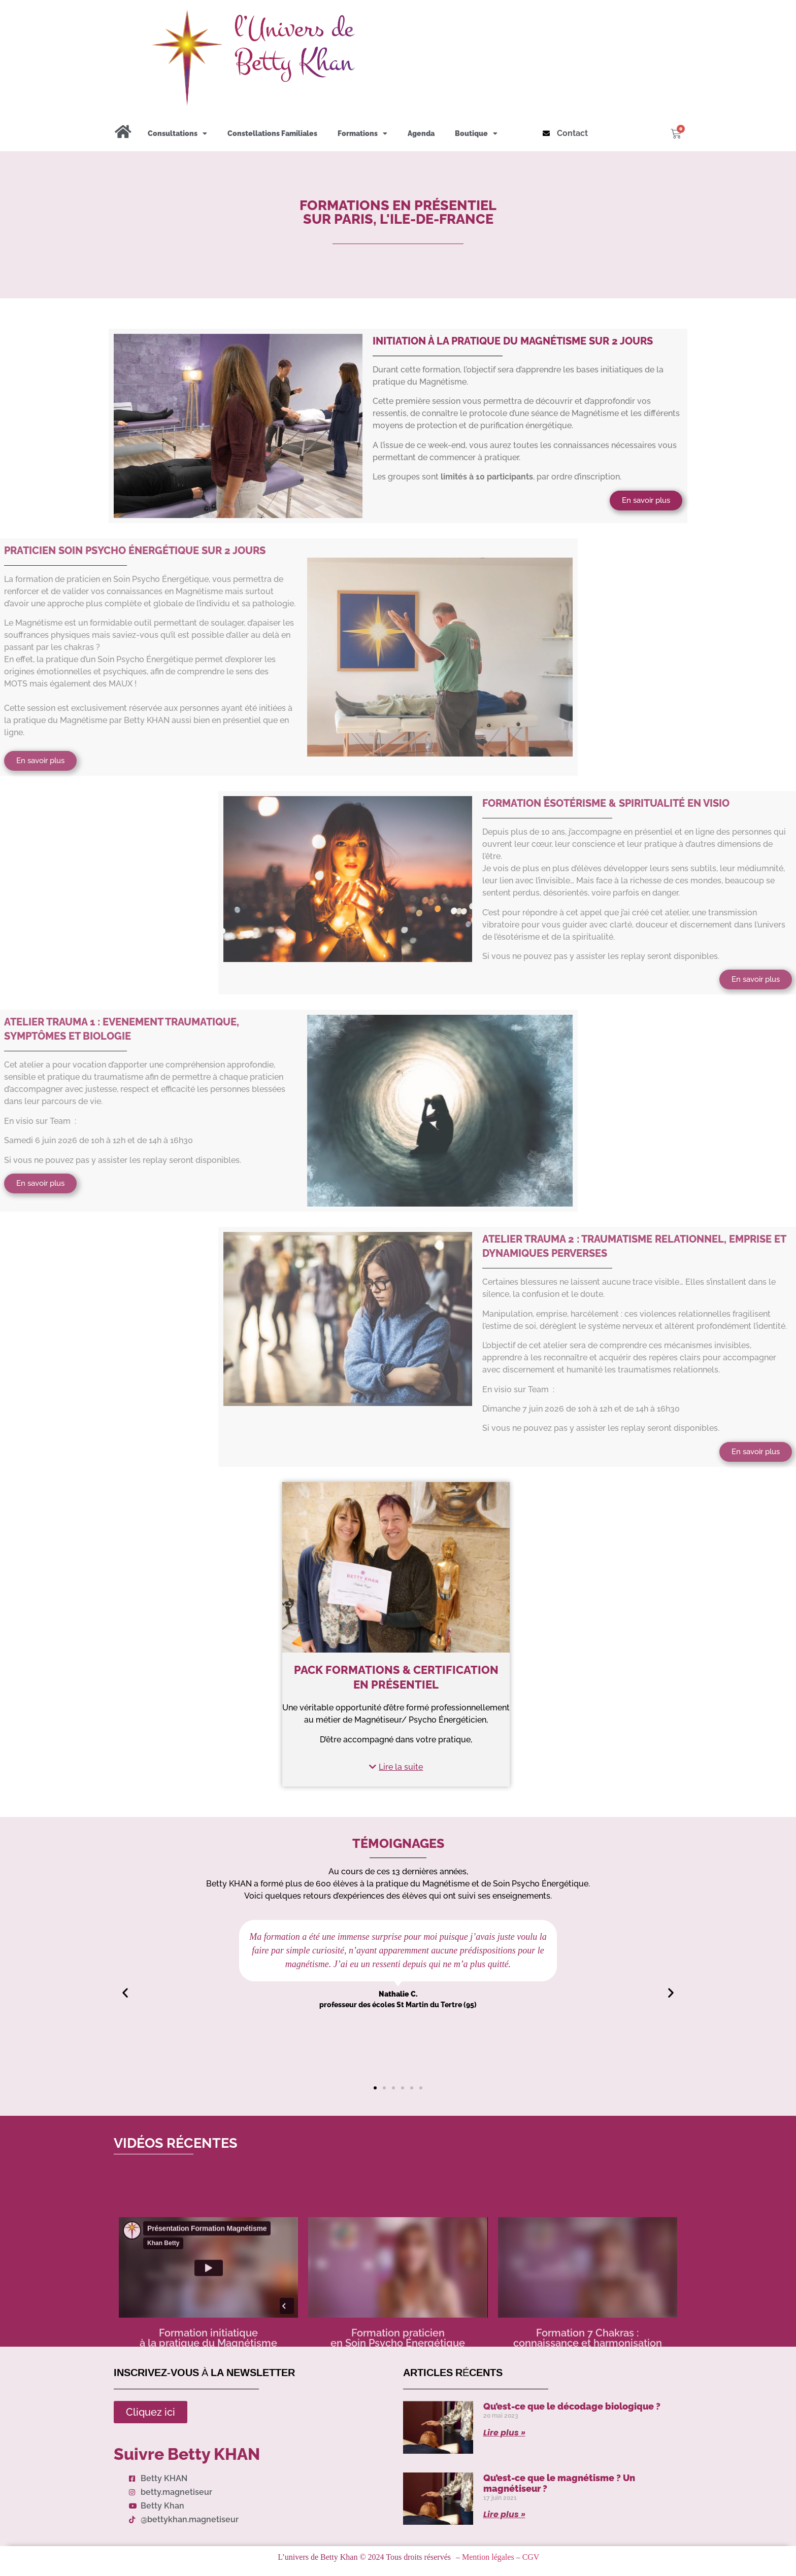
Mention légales (488, 2557)
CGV (531, 2557)
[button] (396, 1767)
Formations (362, 133)
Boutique (476, 133)
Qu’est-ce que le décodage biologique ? (571, 2406)
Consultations (177, 133)
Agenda (421, 133)
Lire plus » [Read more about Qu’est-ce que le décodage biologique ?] (504, 2432)
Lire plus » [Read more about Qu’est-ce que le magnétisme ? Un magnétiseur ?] (504, 2514)
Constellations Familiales (272, 133)
